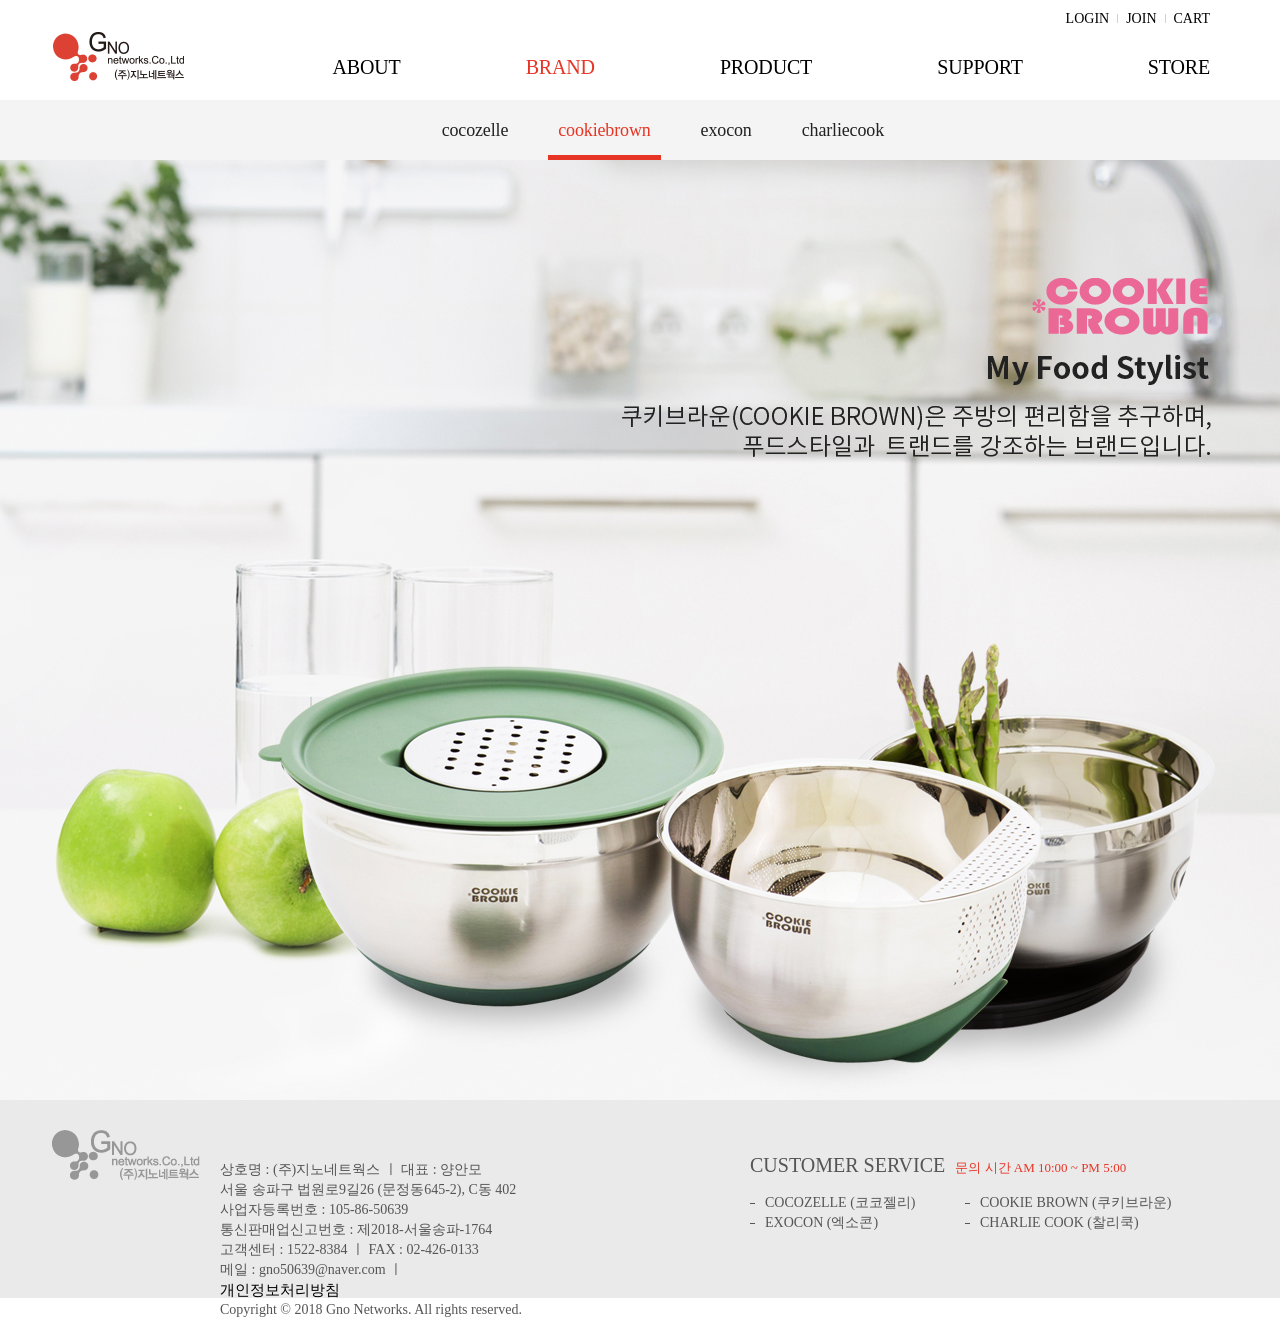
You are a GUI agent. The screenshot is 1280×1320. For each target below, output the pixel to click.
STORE (1179, 67)
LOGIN (1088, 18)
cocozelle (475, 130)
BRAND (560, 67)
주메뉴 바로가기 (0, 0)
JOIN (1141, 18)
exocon (726, 130)
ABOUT (366, 67)
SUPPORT (980, 67)
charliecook (843, 130)
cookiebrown (604, 130)
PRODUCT (766, 67)
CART (1192, 18)
